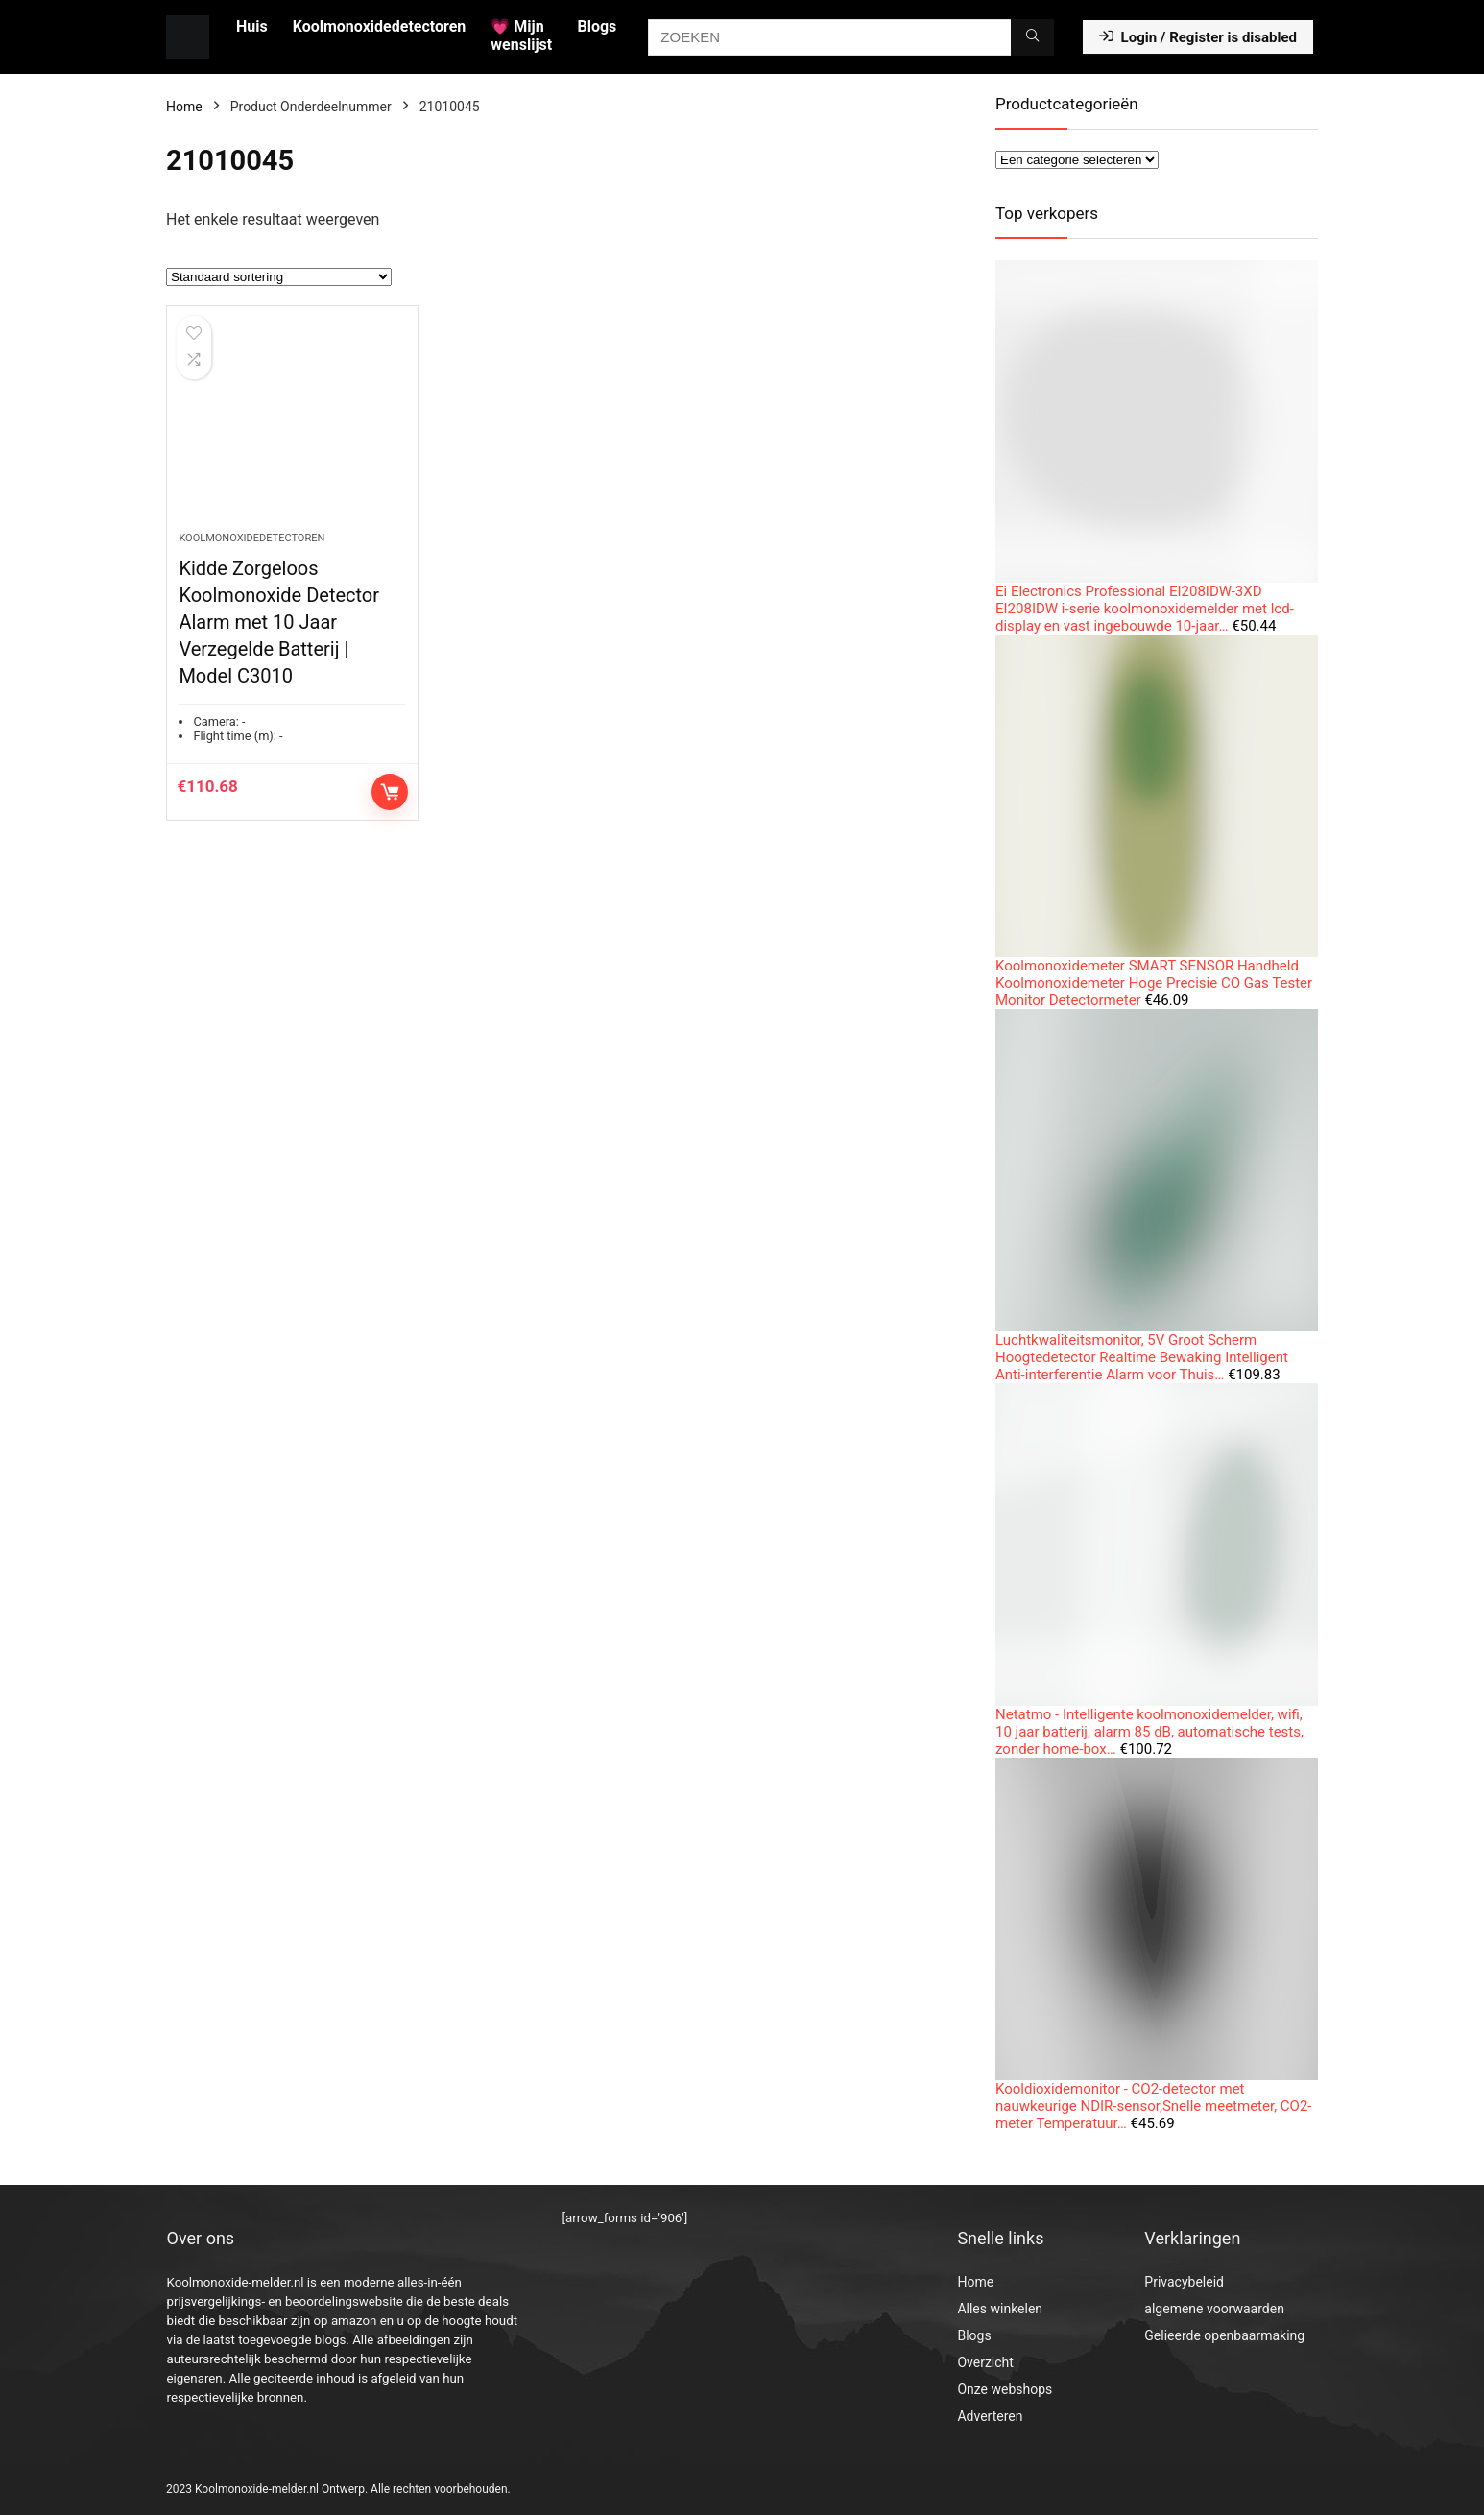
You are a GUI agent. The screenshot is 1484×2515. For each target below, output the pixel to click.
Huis (252, 26)
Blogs (596, 26)
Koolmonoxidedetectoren (380, 26)
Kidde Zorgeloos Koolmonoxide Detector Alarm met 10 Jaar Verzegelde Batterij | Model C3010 (279, 622)
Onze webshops (1004, 2389)
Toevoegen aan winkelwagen (389, 791)
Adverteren (989, 2416)
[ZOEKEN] (1032, 37)
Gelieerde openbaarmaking (1224, 2335)
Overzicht (985, 2362)
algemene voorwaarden (1214, 2308)
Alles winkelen (999, 2308)
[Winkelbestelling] (279, 277)
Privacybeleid (1184, 2281)
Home (184, 106)
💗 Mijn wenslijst (521, 35)
